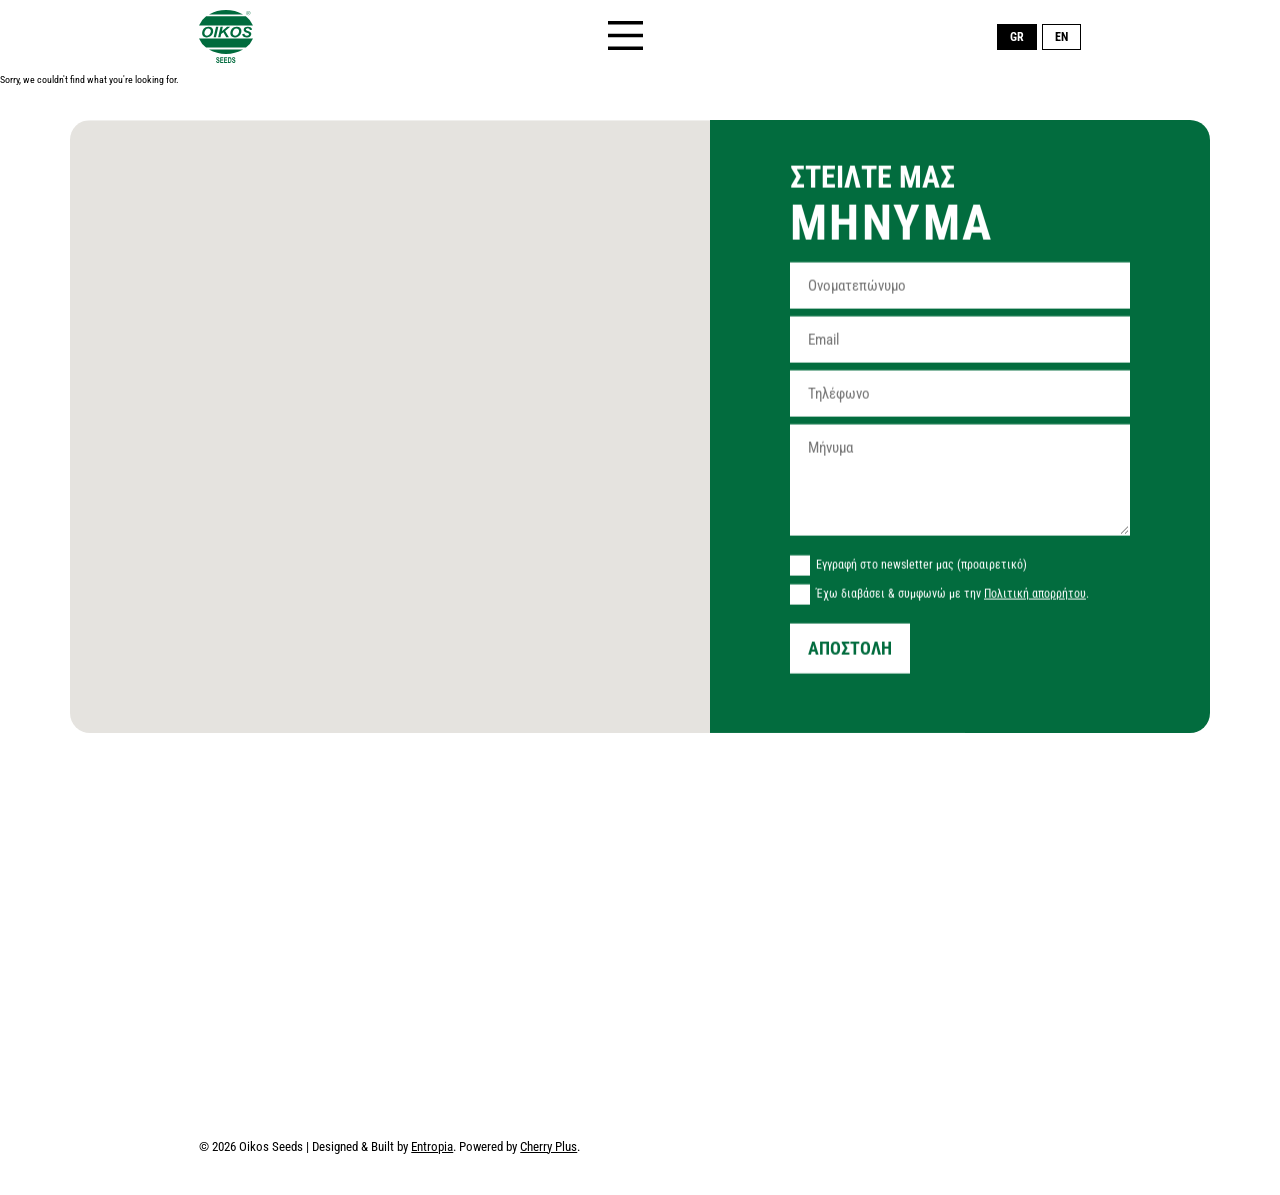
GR (1017, 37)
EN (1061, 37)
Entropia (432, 1147)
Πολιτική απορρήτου (1035, 597)
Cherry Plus (548, 1147)
